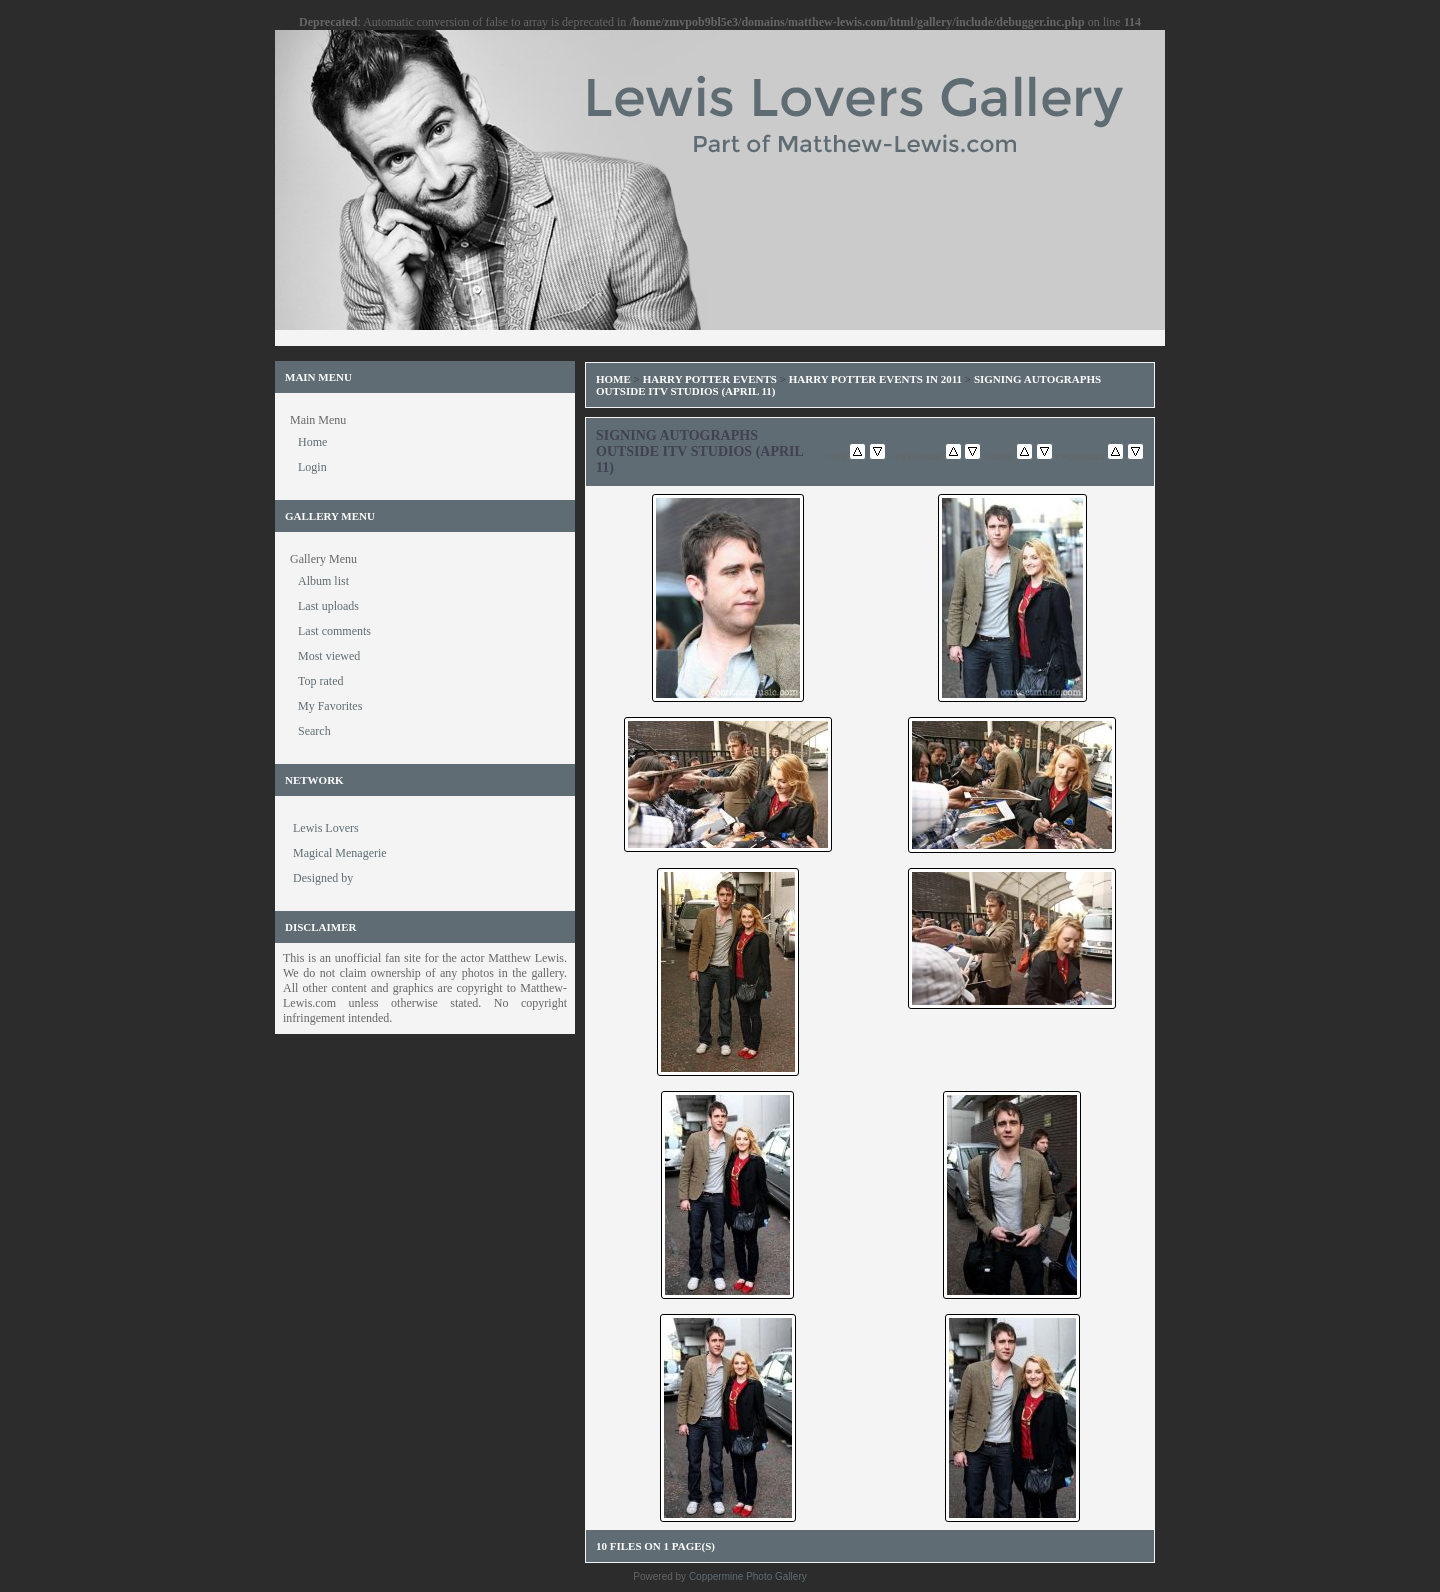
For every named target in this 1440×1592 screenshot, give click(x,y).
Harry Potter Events (710, 379)
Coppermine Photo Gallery (748, 1576)
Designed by (323, 878)
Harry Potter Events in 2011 (875, 379)
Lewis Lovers (326, 828)
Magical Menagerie (340, 853)
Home (613, 379)
